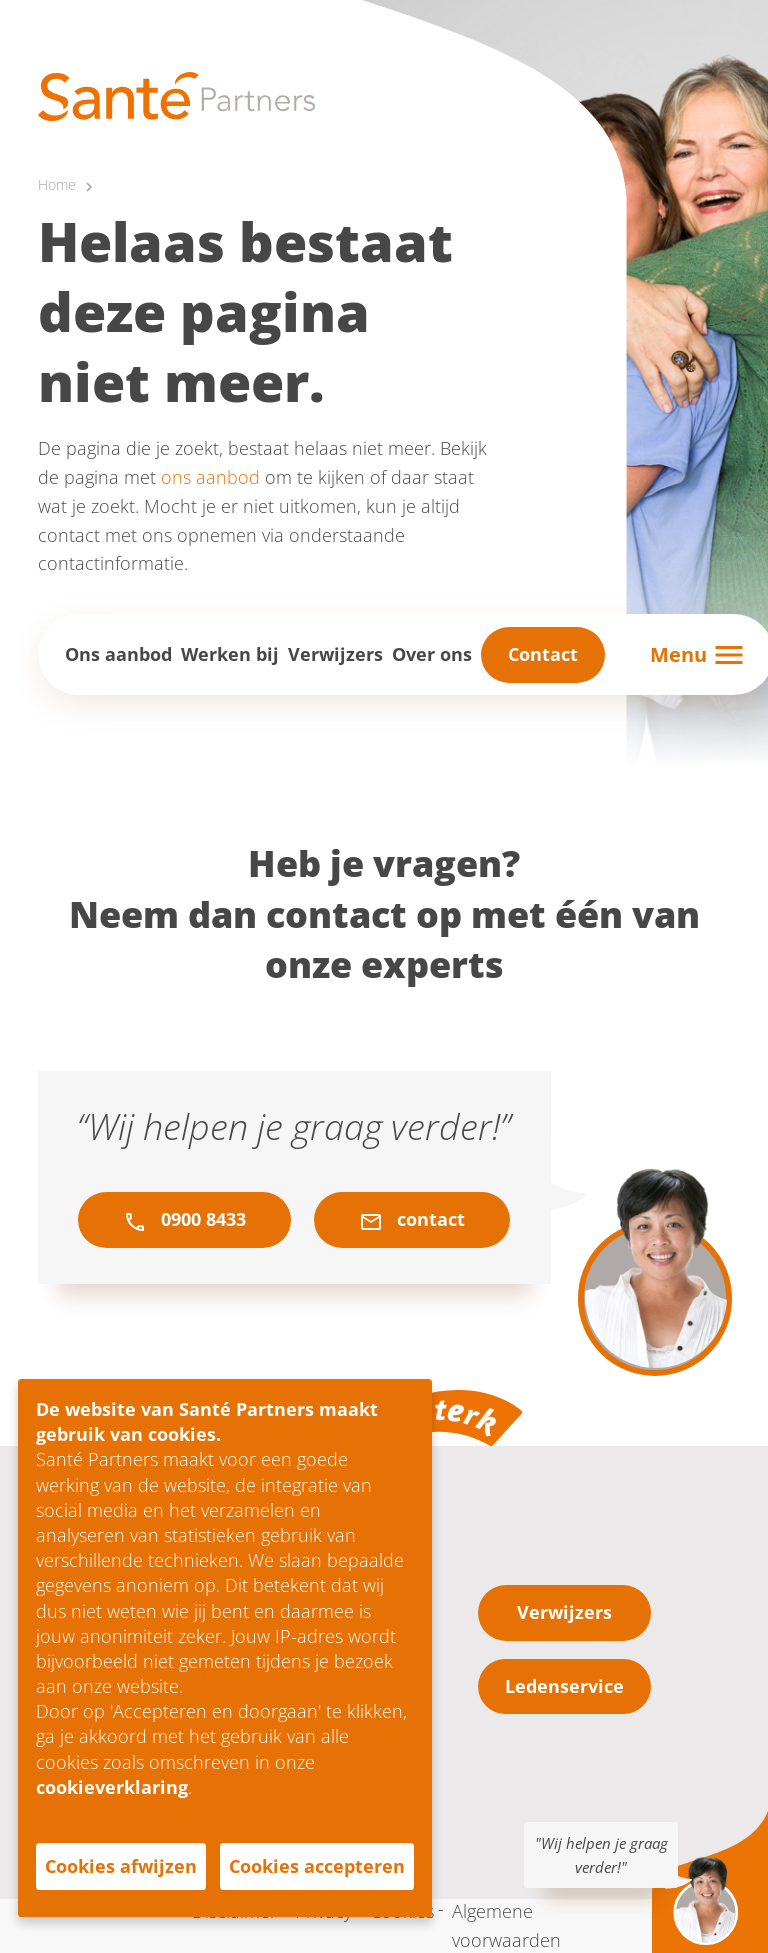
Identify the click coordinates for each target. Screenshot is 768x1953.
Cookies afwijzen (121, 1866)
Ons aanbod (118, 654)
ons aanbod (210, 477)
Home (57, 185)
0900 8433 (184, 1220)
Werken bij (230, 654)
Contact (543, 654)
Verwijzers (335, 654)
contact (412, 1220)
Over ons (432, 654)
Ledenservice (564, 1686)
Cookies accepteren (317, 1866)
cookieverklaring (112, 1787)
